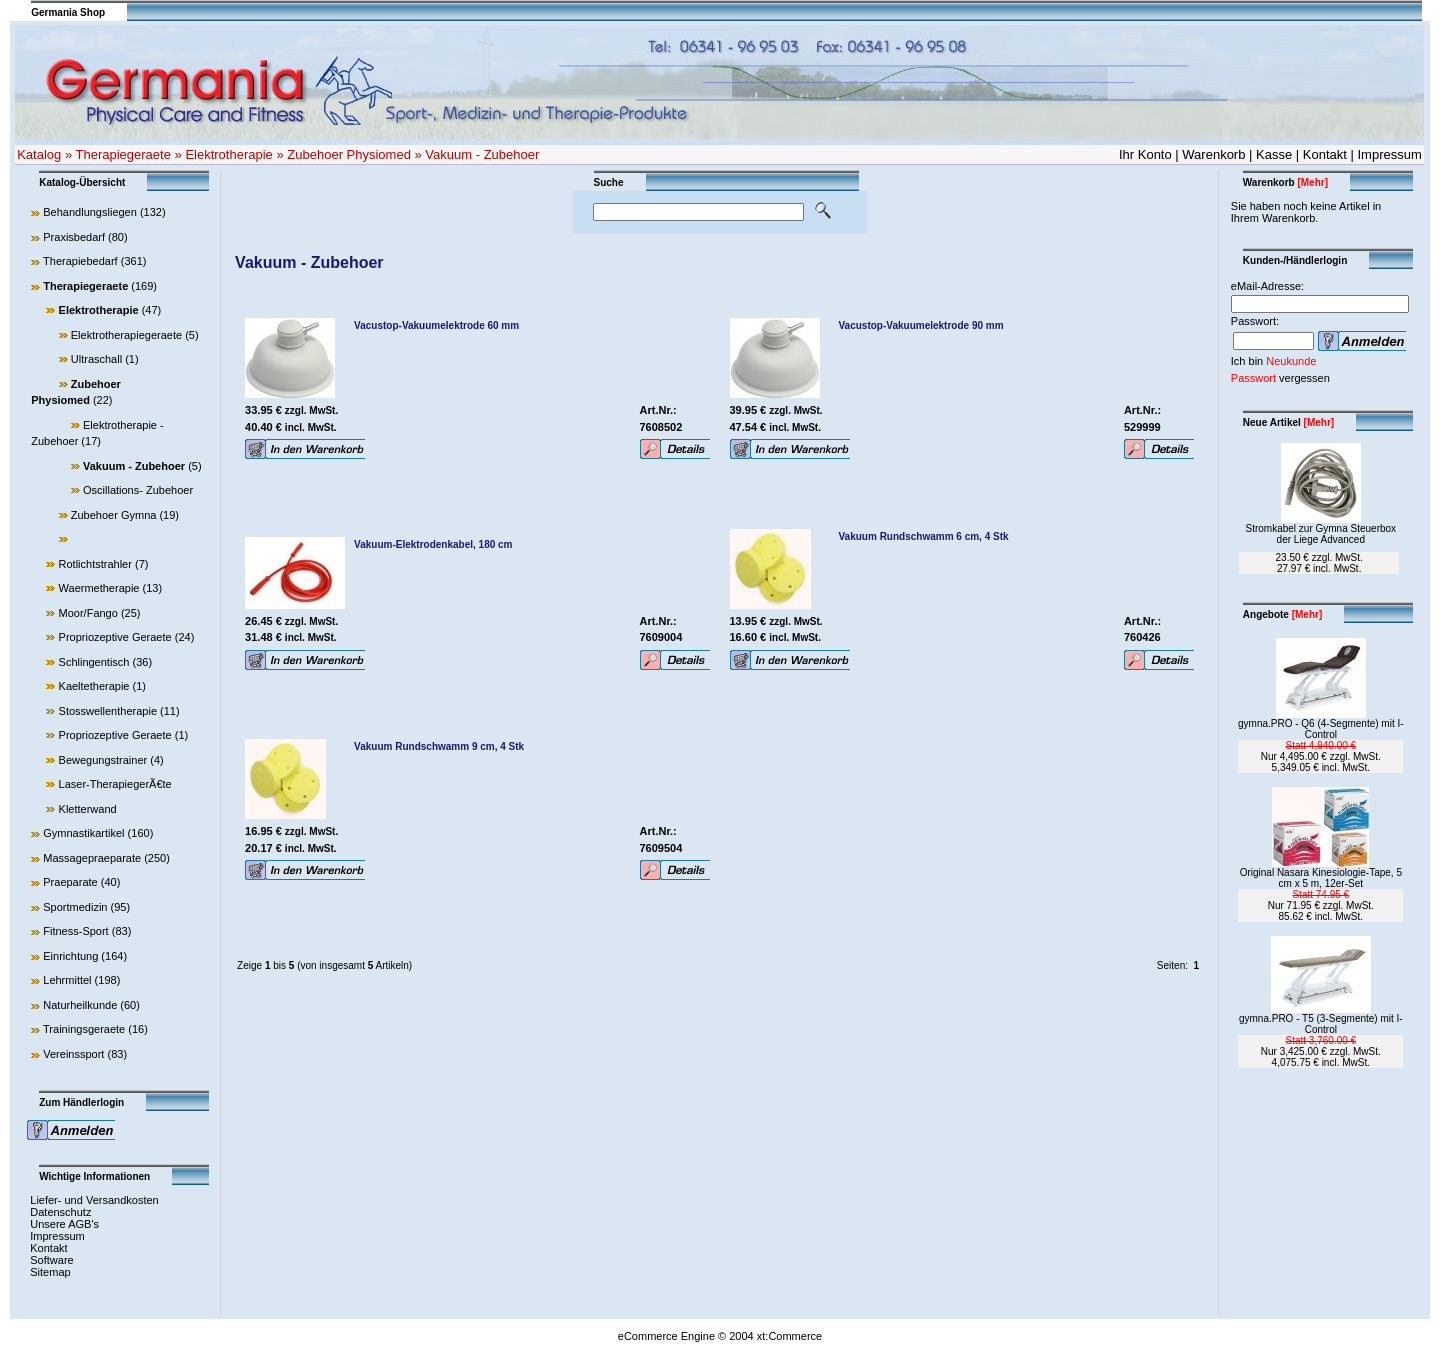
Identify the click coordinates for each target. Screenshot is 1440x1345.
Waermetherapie (99, 588)
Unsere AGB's (64, 1224)
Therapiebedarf (80, 261)
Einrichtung (70, 956)
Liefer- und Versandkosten (94, 1200)
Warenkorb (1213, 154)
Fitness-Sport (75, 931)
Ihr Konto (1145, 154)
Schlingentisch (94, 662)
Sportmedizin (75, 907)
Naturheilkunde (80, 1005)
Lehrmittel (67, 980)
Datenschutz (60, 1212)
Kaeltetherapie (94, 686)
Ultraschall (96, 359)
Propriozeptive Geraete (115, 637)
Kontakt (1325, 154)
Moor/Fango (88, 613)
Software (51, 1260)
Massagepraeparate (92, 858)
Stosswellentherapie (108, 711)
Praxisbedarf (74, 237)
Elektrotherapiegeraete (126, 335)
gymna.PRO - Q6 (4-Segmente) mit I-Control (1321, 729)
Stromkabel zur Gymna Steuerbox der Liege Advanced (1320, 534)
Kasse (1274, 154)
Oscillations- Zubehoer (138, 490)
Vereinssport (73, 1054)
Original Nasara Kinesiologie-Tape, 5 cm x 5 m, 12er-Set (1321, 878)
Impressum (1390, 154)
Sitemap (50, 1272)
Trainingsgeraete (84, 1029)
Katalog (39, 154)
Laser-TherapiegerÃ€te (115, 784)
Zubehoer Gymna (114, 515)
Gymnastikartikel (83, 833)
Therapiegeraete (123, 154)
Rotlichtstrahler (95, 564)
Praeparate (70, 882)
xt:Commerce (789, 1336)
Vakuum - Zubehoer (482, 154)
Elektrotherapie (228, 154)
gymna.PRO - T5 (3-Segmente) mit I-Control (1321, 1024)
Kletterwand (88, 809)
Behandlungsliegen (90, 212)
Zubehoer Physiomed (349, 154)
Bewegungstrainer (103, 760)
